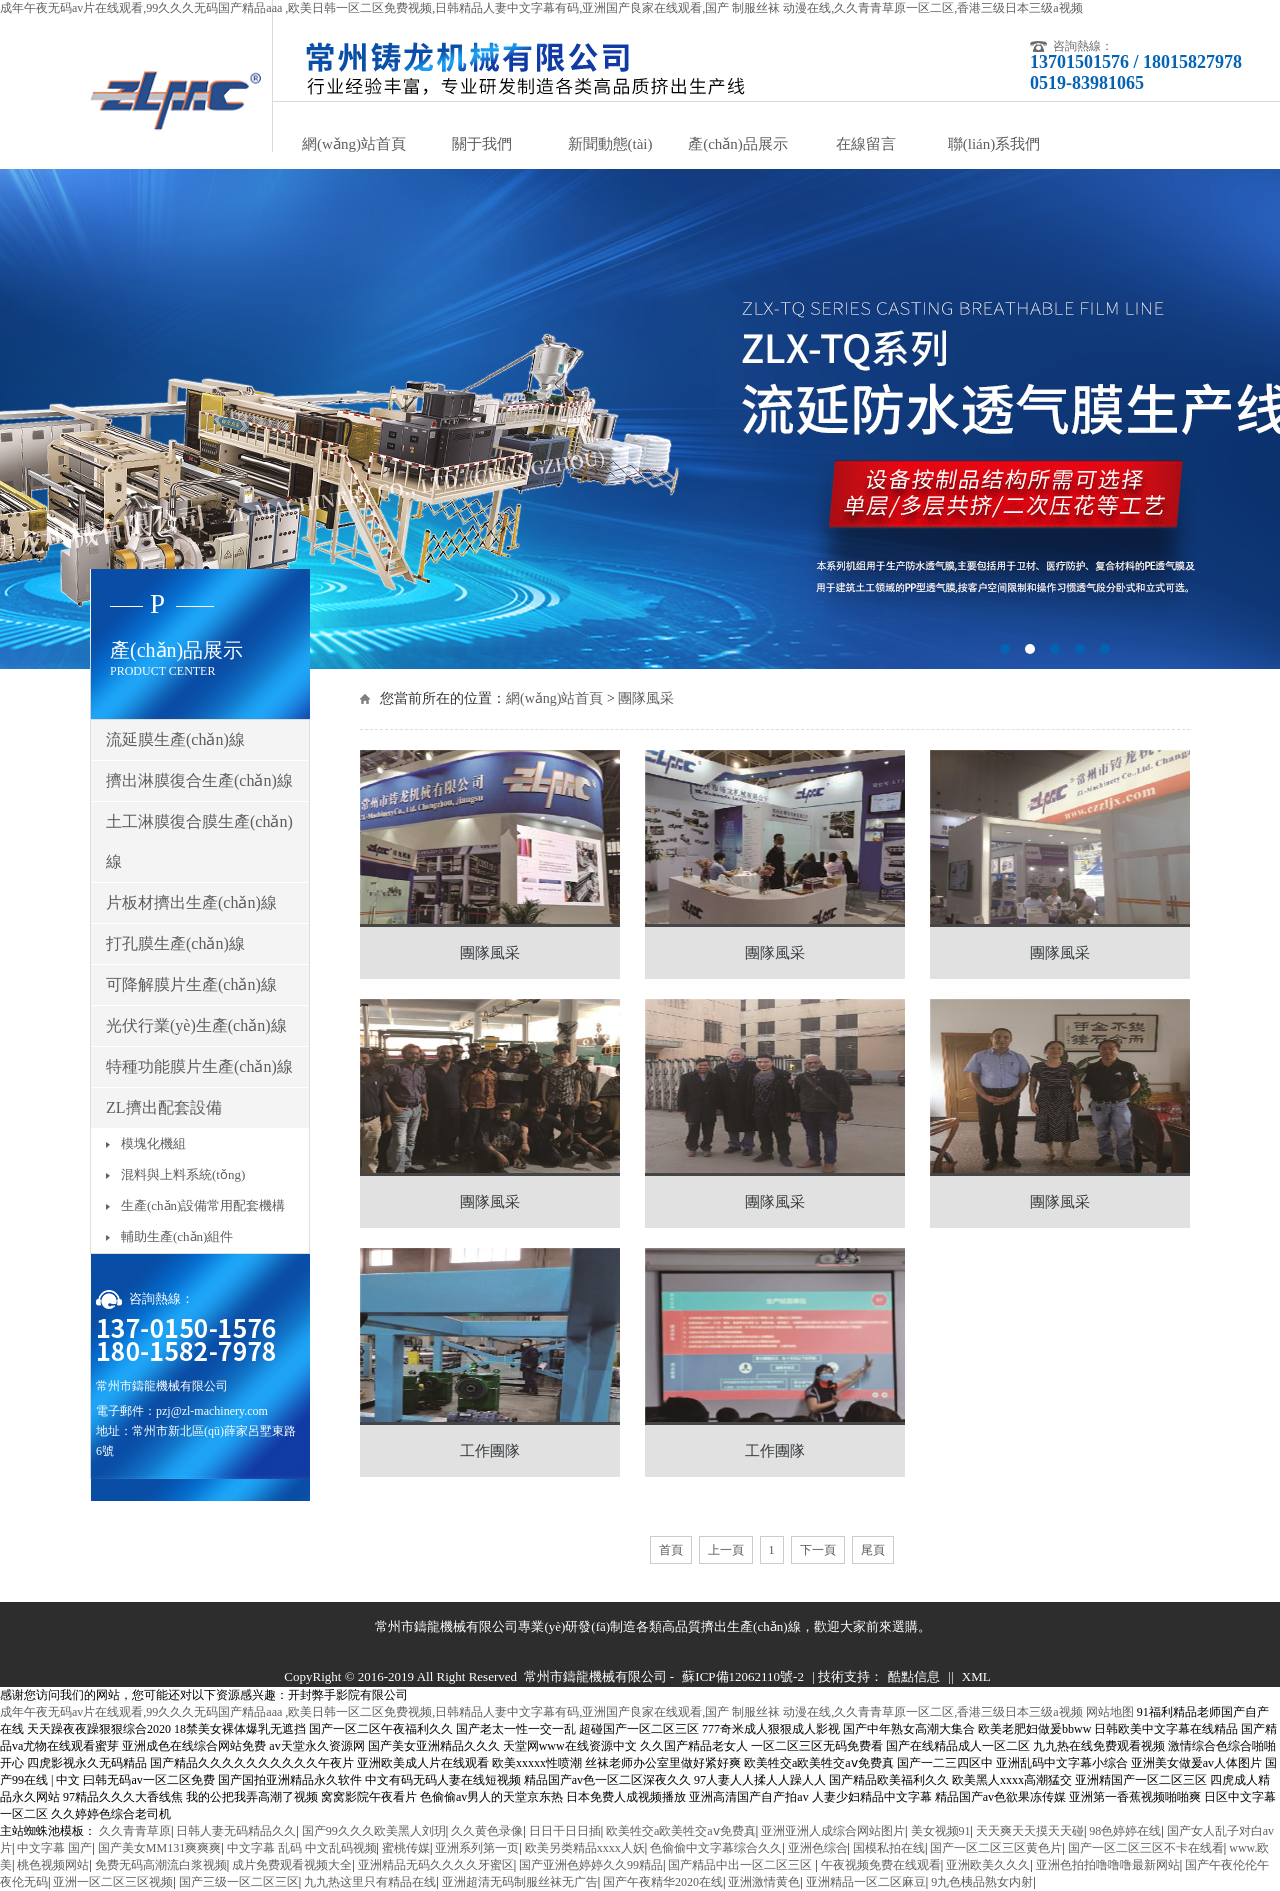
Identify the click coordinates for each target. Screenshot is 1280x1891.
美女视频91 (941, 1831)
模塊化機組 (153, 1143)
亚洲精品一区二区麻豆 (866, 1882)
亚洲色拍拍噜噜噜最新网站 (1108, 1865)
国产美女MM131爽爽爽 (159, 1848)
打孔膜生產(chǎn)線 (175, 943)
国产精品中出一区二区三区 (741, 1865)
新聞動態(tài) (610, 144)
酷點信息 (914, 1676)
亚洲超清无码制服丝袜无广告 (520, 1882)
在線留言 (866, 144)
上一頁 (726, 1550)
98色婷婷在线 (1125, 1831)
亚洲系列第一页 (477, 1848)
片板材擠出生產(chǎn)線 (191, 902)
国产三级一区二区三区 (239, 1882)
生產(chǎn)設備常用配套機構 (203, 1205)
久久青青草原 (135, 1831)
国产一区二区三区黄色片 (996, 1848)
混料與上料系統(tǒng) (183, 1174)
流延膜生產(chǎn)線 (175, 739)
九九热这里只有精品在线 (370, 1882)
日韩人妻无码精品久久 (236, 1831)
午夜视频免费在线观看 (881, 1865)
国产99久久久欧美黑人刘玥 (374, 1831)
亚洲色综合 (818, 1848)
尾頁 (873, 1550)
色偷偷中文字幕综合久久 (716, 1848)
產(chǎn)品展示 (738, 144)
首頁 (671, 1550)
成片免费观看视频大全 (292, 1865)
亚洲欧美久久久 (988, 1865)
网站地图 (1110, 1712)
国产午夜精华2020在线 (663, 1882)
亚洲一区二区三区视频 (113, 1882)
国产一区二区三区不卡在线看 (1146, 1848)
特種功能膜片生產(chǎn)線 (199, 1066)
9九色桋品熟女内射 (982, 1882)
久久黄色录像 (487, 1831)
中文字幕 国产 (54, 1848)
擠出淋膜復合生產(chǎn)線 (199, 780)
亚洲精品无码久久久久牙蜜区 (436, 1865)
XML (976, 1676)
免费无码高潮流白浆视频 (161, 1865)
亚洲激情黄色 (764, 1882)
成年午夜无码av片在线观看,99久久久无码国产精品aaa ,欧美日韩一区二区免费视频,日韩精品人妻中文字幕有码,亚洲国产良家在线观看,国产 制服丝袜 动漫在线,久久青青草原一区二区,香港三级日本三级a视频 (541, 8)
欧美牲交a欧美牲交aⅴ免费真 (681, 1831)
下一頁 (818, 1550)
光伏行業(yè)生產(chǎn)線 (196, 1025)
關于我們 (482, 144)
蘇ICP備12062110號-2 (743, 1676)
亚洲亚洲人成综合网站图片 (833, 1831)
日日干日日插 (565, 1831)
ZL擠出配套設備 (164, 1107)
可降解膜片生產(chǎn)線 (191, 984)
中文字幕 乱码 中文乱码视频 (302, 1848)
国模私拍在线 (889, 1848)
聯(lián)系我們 (994, 144)
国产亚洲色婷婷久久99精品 (591, 1865)
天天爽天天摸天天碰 (1030, 1831)
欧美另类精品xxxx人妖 (585, 1848)
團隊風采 (646, 698)
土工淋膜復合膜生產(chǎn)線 (199, 841)
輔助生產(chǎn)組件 (177, 1236)
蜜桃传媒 (406, 1848)
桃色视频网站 (53, 1865)
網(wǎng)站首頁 (354, 144)
